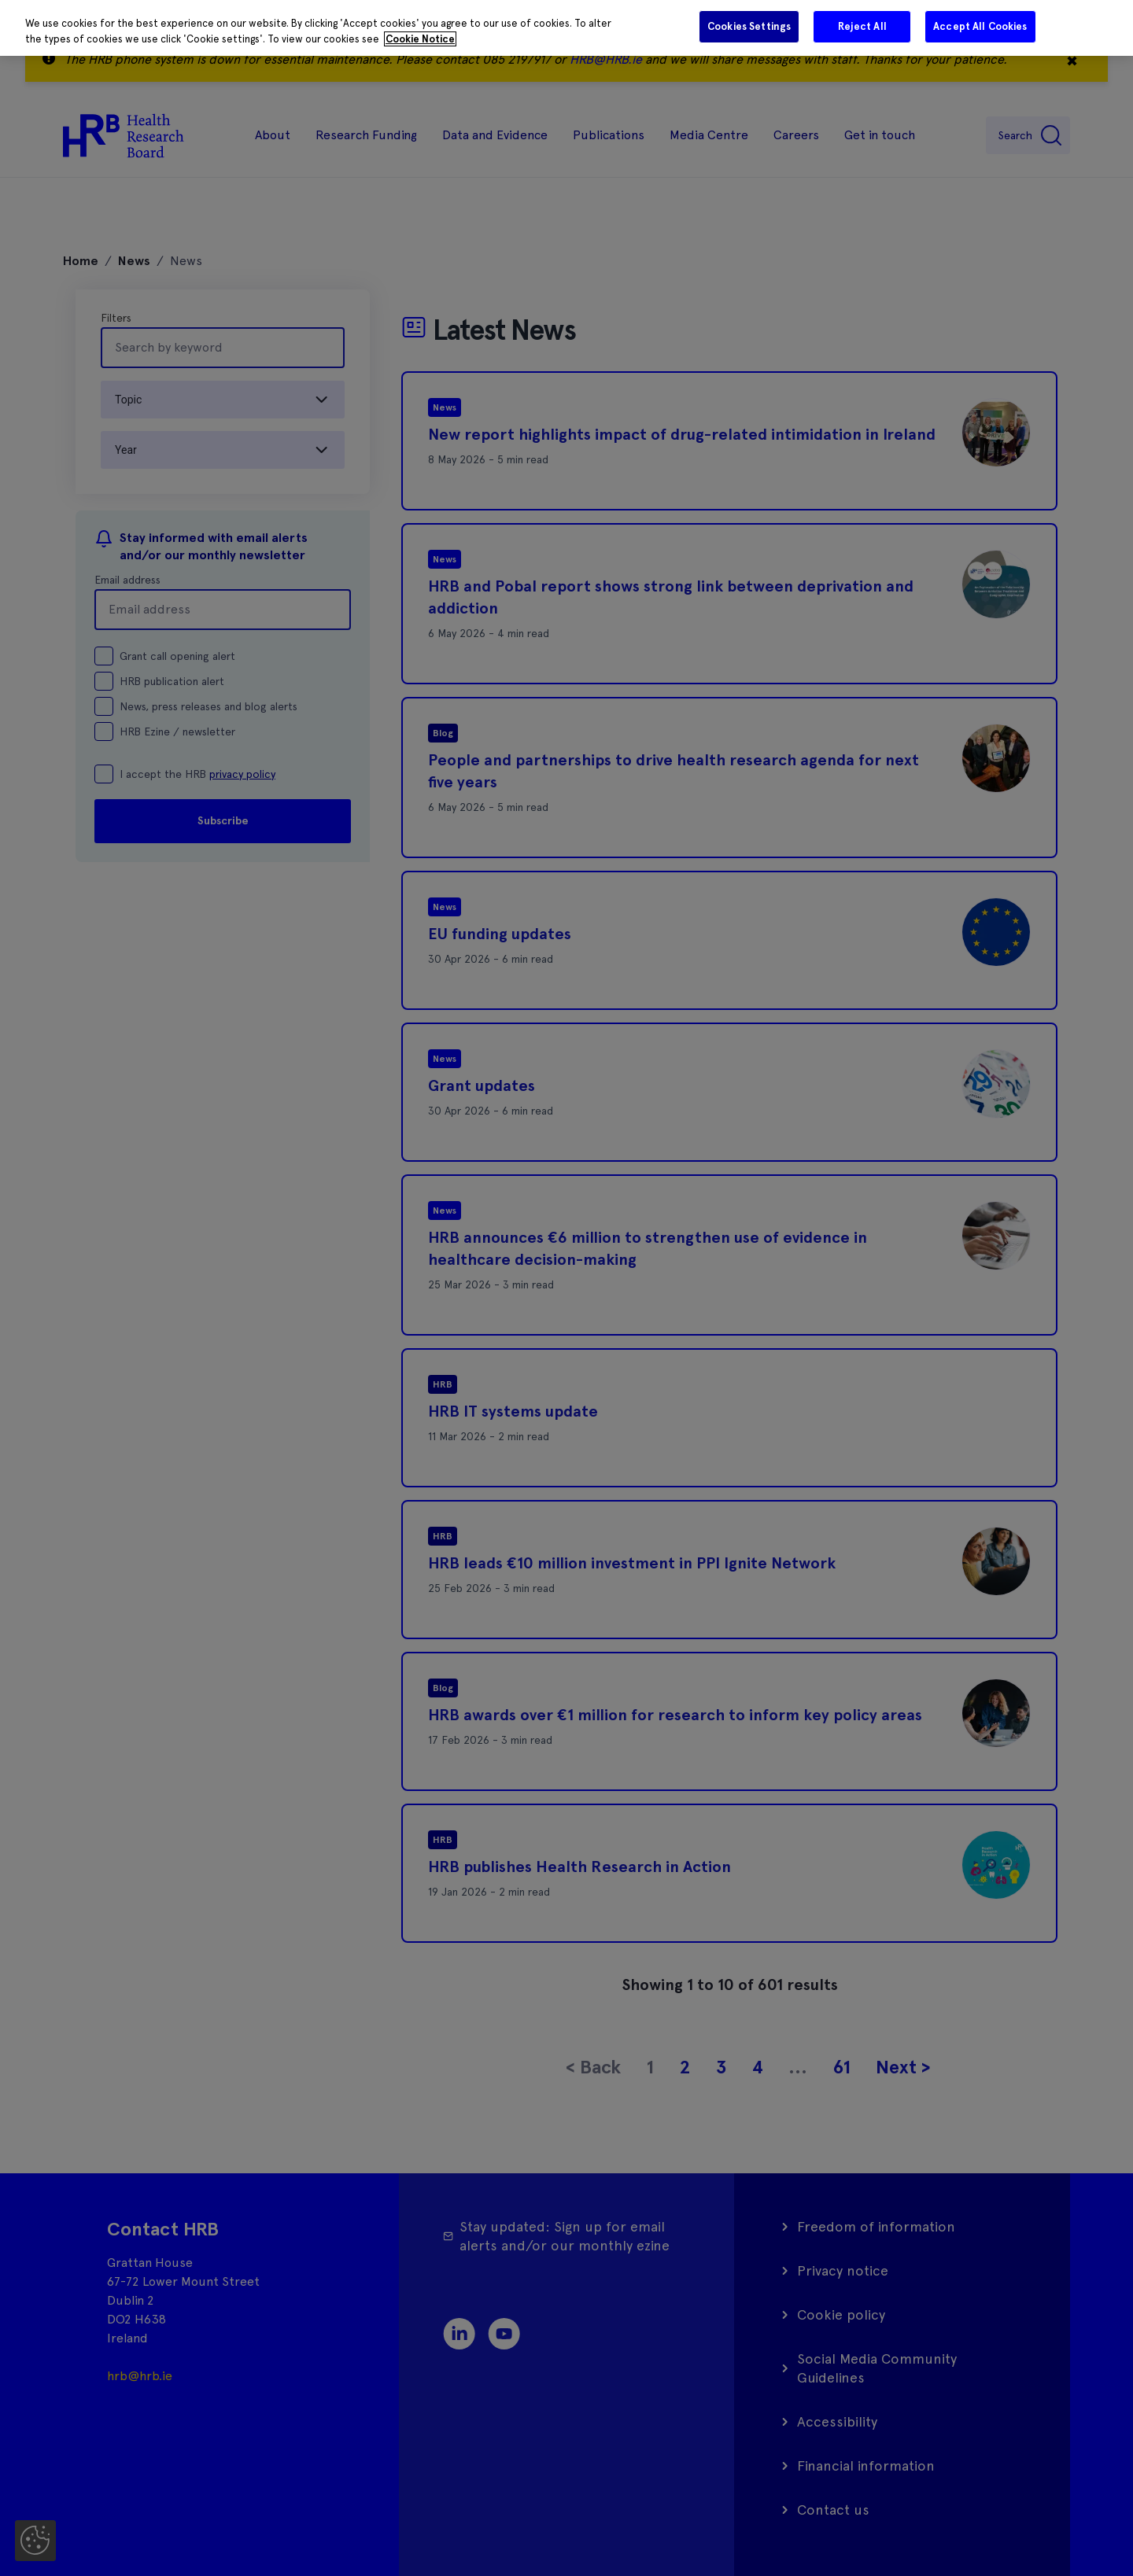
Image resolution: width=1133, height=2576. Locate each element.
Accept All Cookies (980, 26)
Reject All (862, 26)
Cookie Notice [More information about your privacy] (420, 39)
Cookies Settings (749, 26)
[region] (566, 28)
